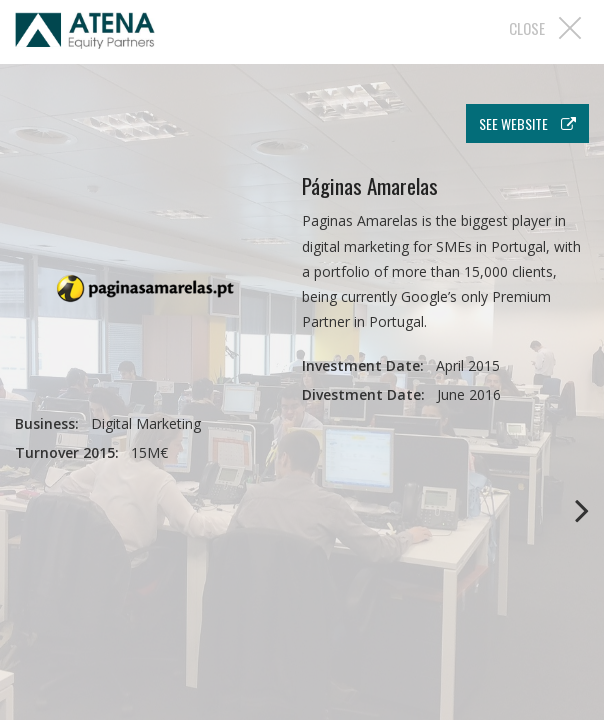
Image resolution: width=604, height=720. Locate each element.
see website (527, 123)
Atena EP (85, 34)
